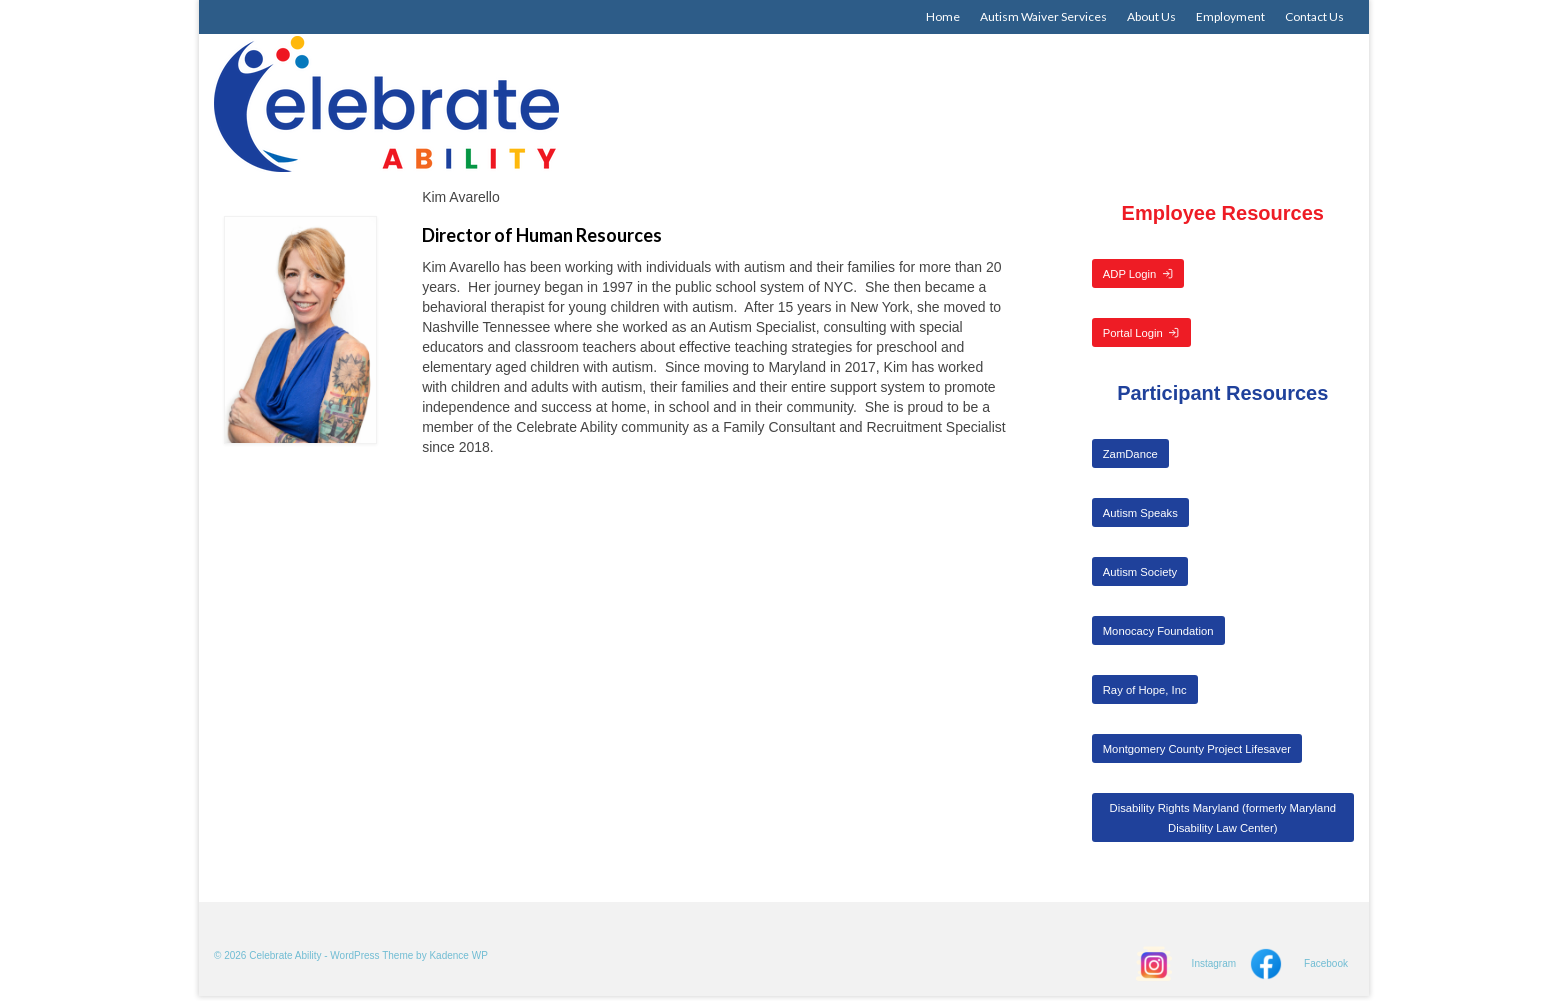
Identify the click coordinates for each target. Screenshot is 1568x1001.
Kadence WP (458, 955)
